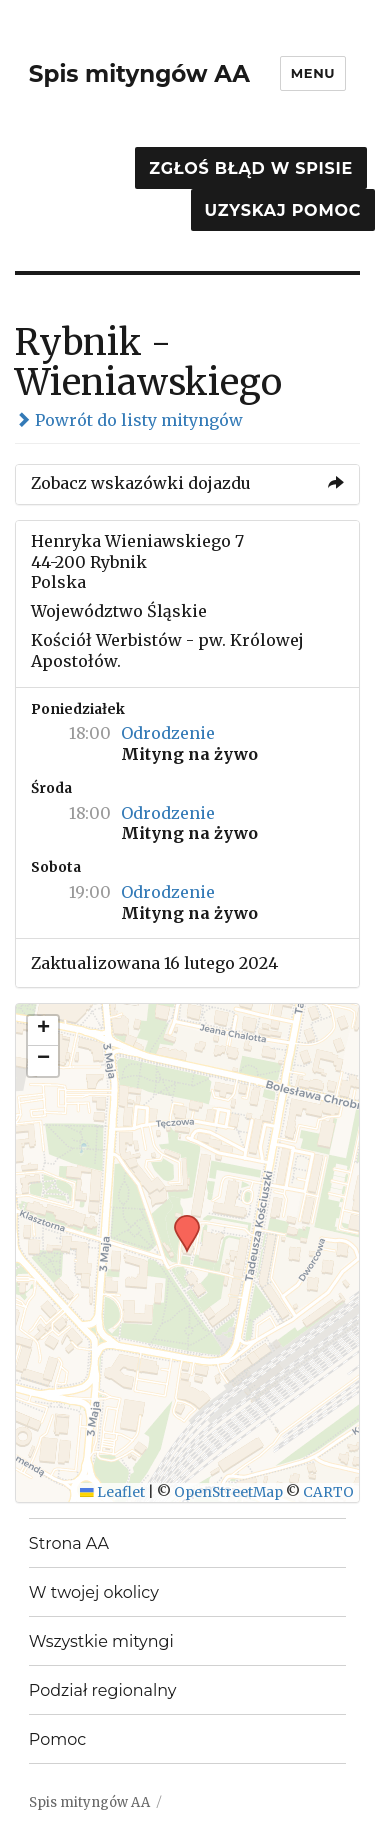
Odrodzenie (168, 733)
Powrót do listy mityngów (129, 420)
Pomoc (57, 1739)
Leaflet (112, 1492)
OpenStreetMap (228, 1492)
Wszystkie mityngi (101, 1641)
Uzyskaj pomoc (283, 210)
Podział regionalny (103, 1690)
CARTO (328, 1492)
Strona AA (69, 1543)
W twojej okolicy (94, 1592)
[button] (180, 1221)
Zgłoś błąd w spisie (251, 168)
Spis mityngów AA (139, 74)
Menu (313, 73)
